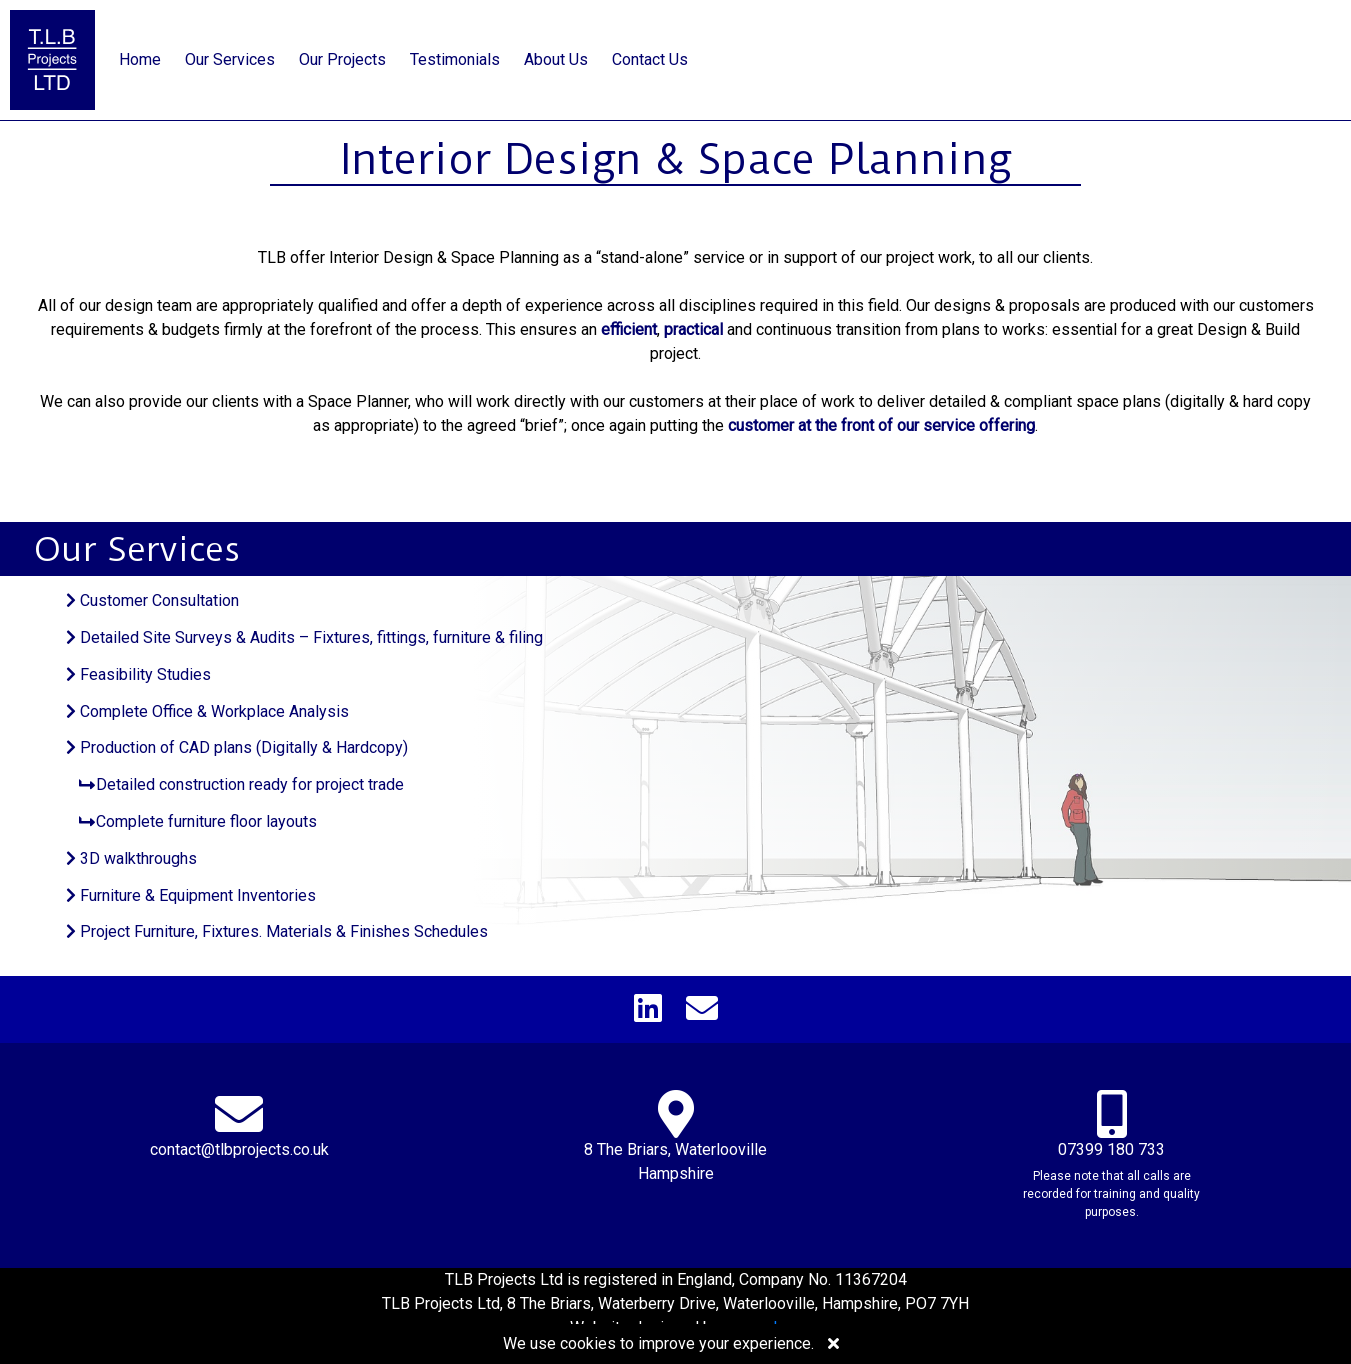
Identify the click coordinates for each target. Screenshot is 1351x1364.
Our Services (230, 59)
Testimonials (455, 59)
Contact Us (650, 59)
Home (140, 59)
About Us (556, 59)
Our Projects (342, 59)
